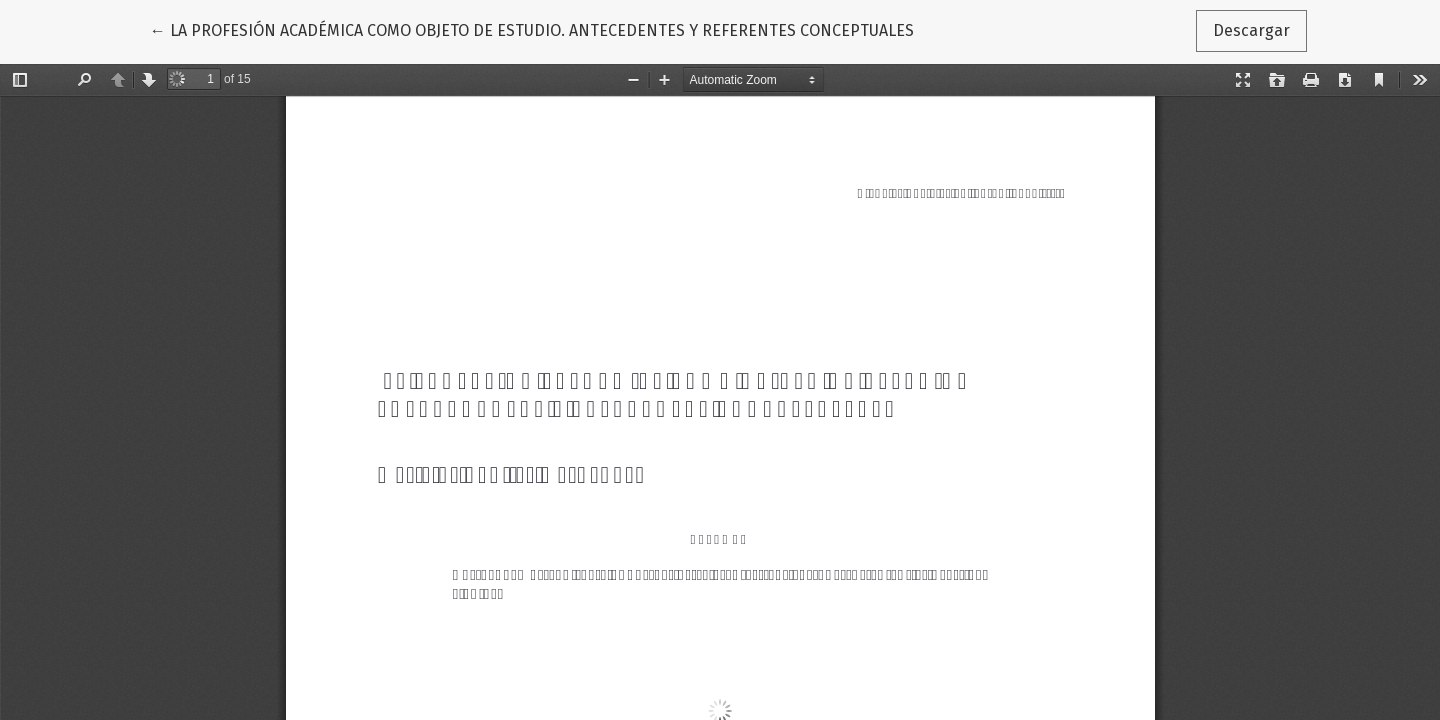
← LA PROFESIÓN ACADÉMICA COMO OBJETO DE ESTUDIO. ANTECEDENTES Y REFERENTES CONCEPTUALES (532, 29)
